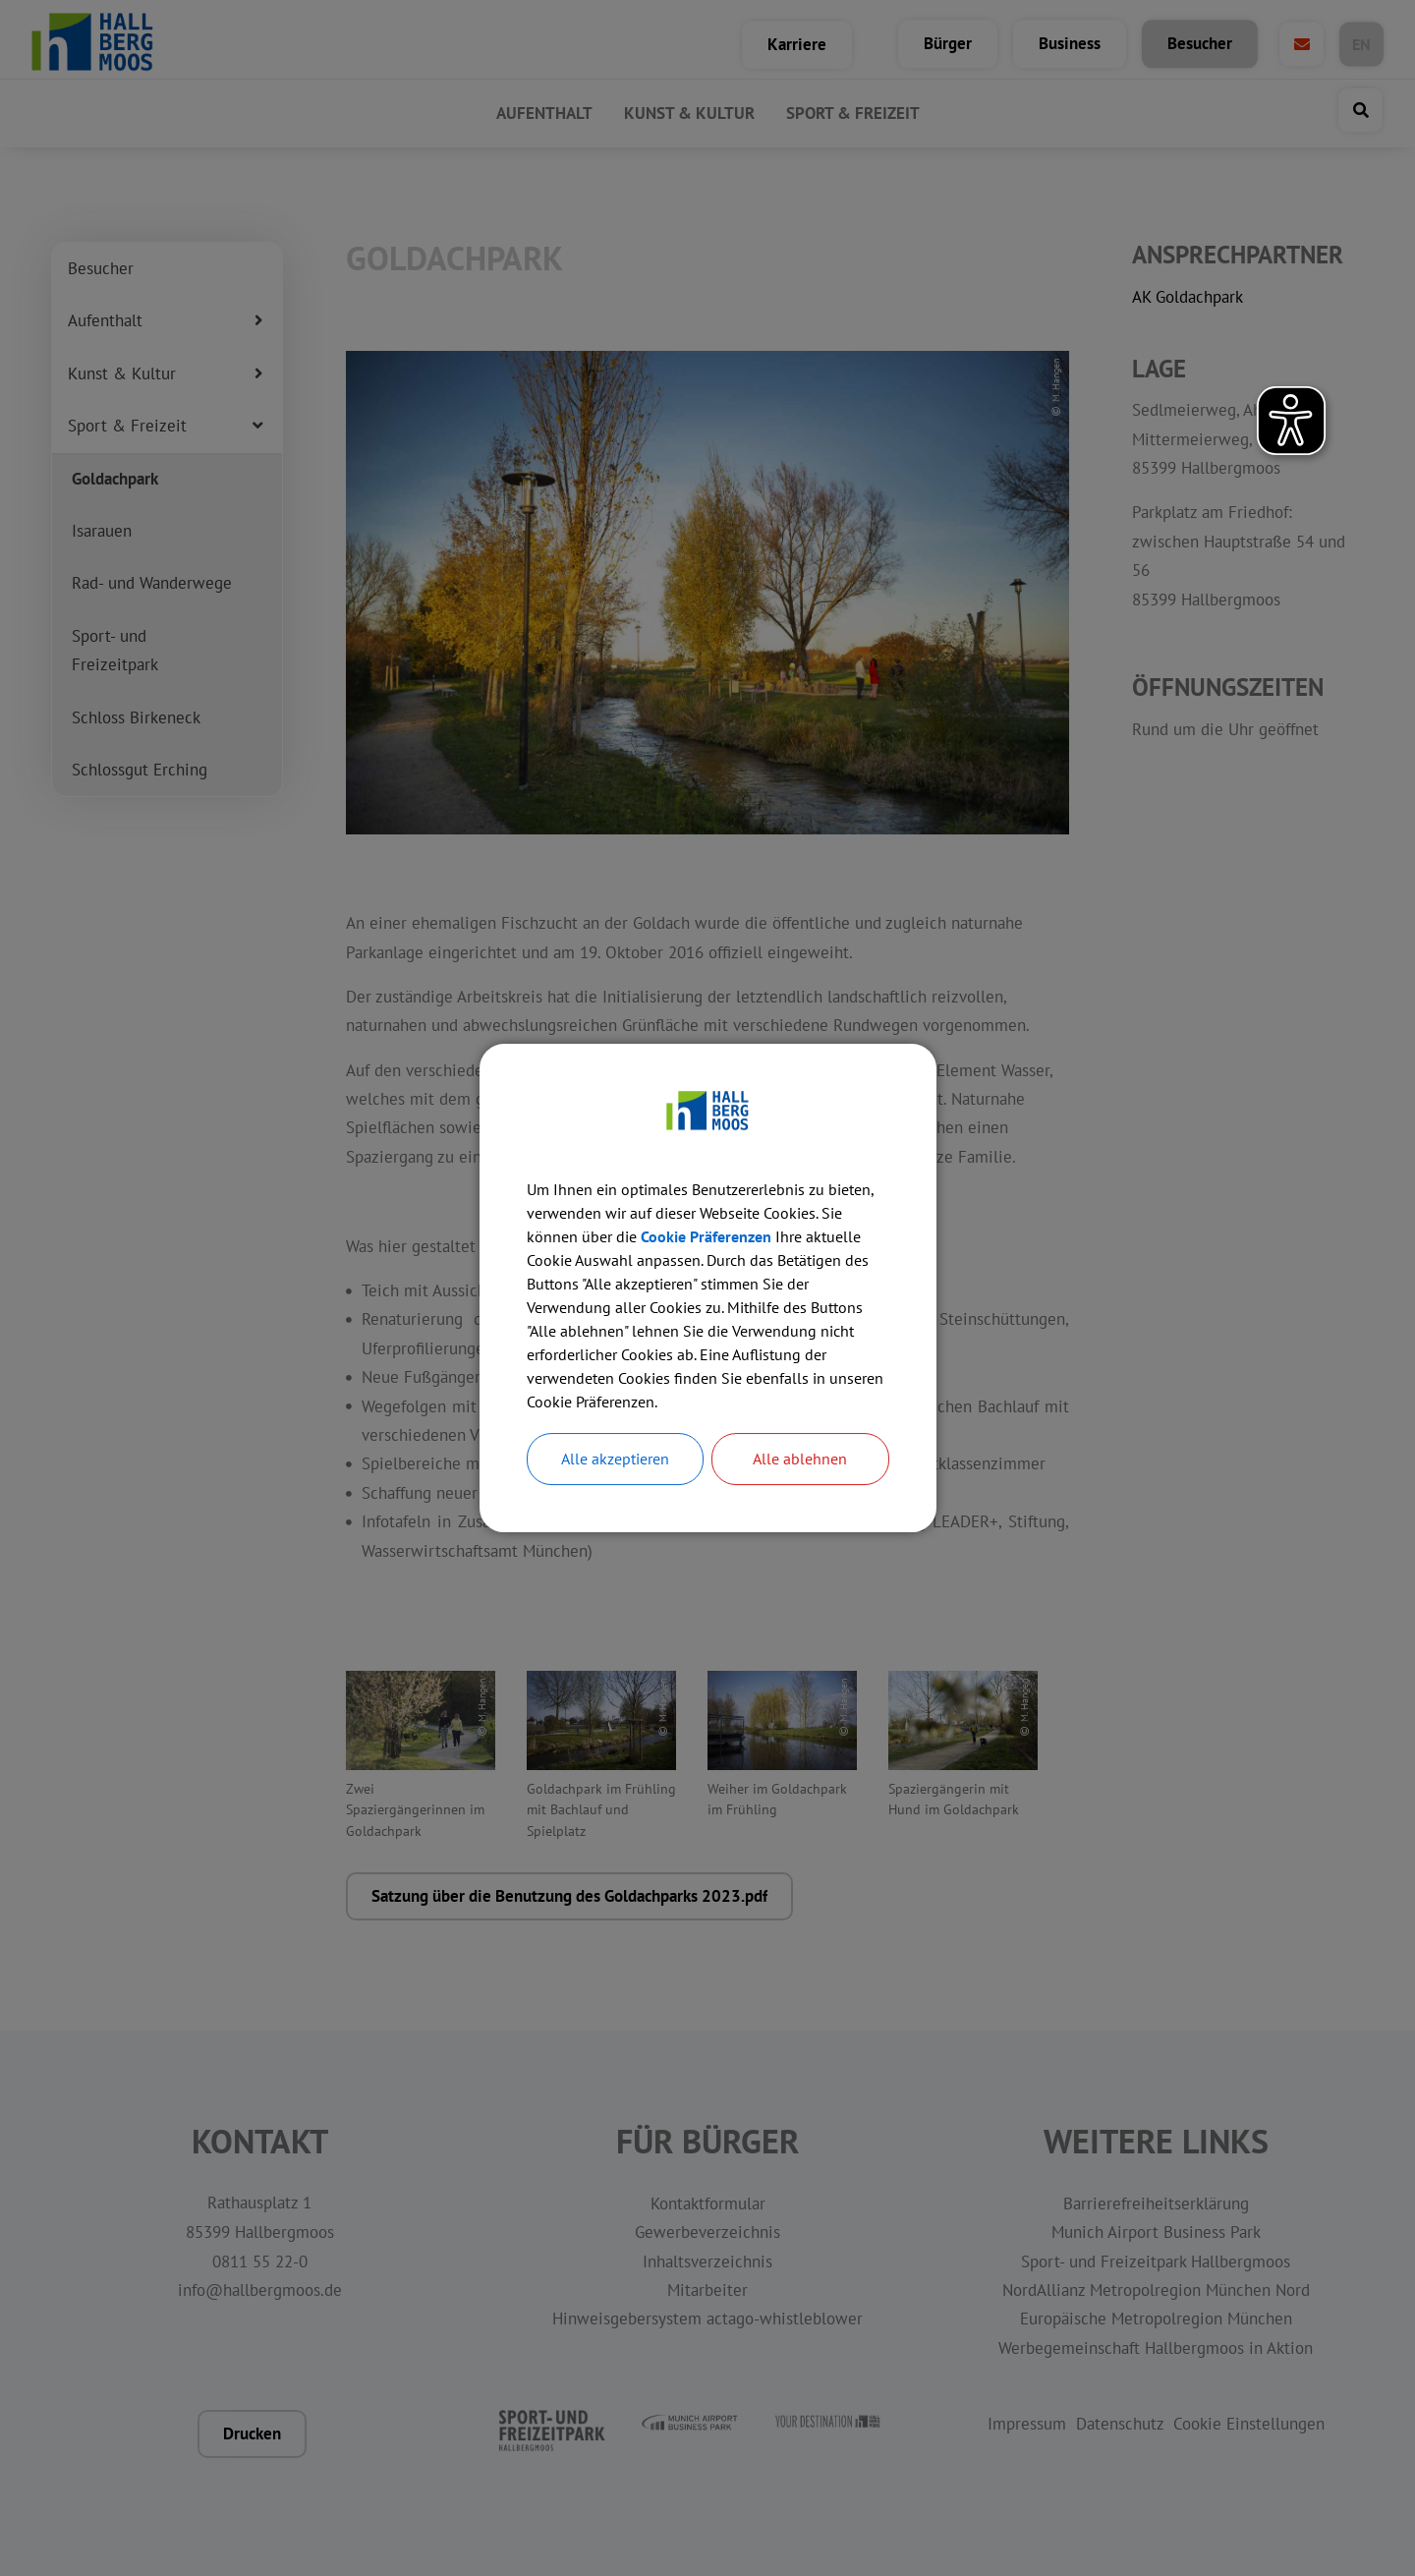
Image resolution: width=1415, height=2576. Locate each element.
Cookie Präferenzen (706, 1236)
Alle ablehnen (800, 1459)
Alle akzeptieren (615, 1459)
